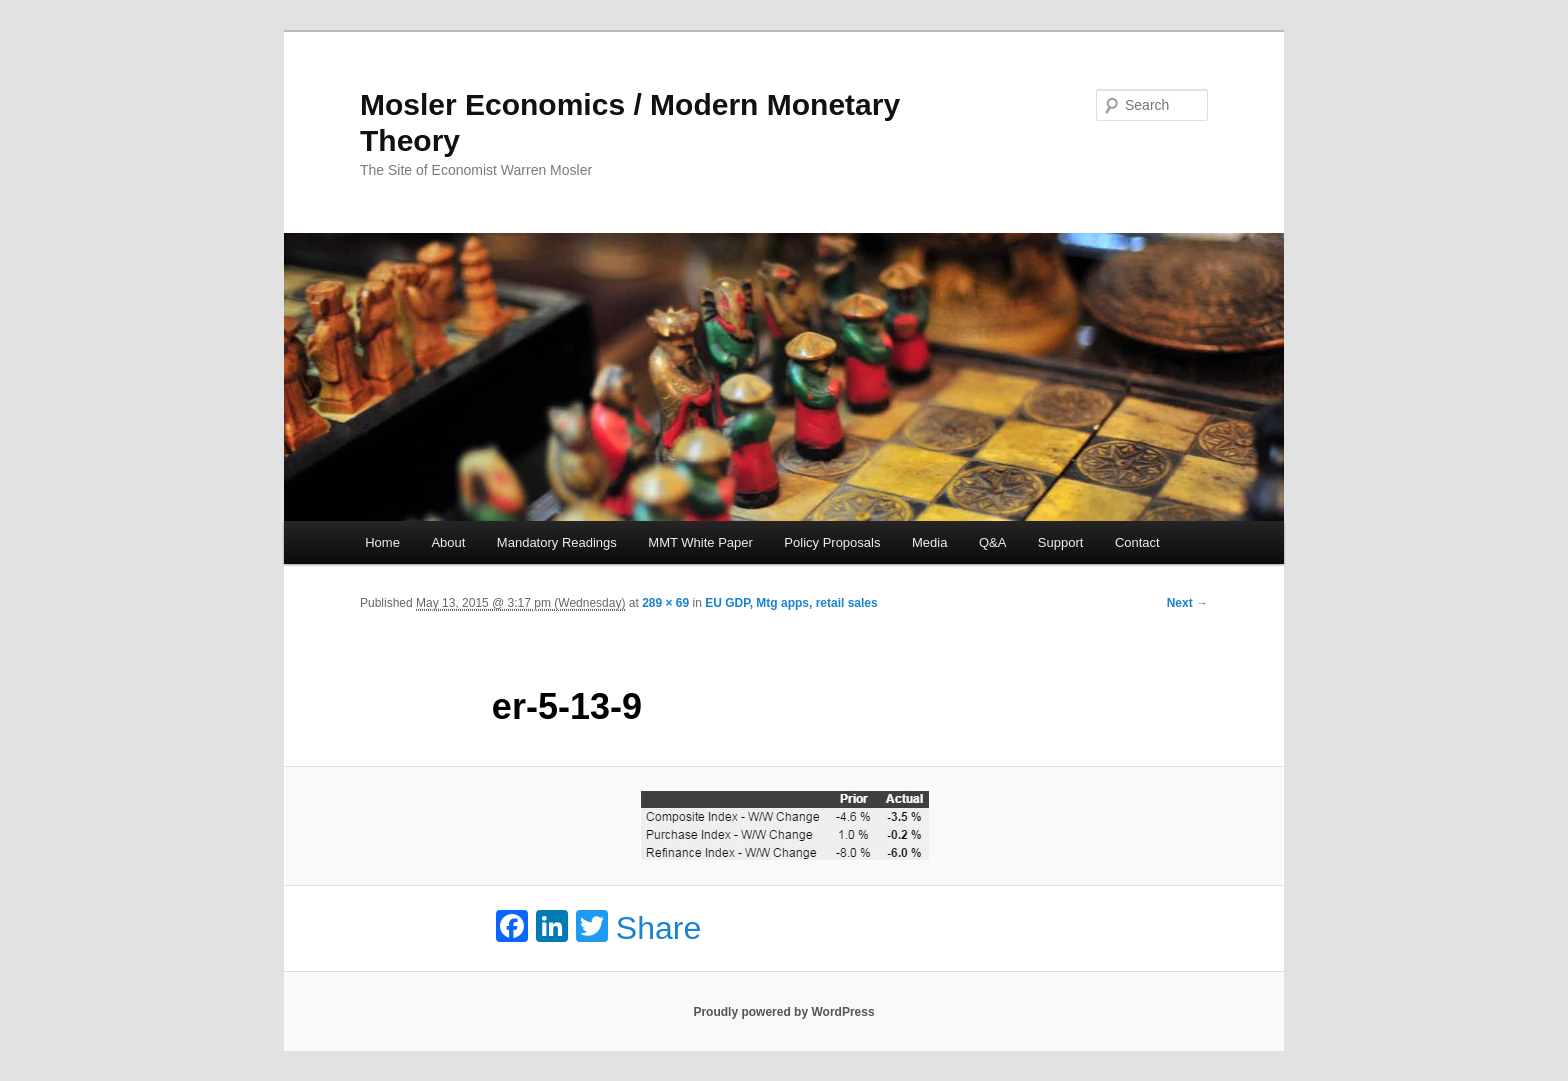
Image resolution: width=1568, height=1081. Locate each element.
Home (382, 542)
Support (1061, 542)
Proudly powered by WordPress (783, 1012)
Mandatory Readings (557, 542)
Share (658, 928)
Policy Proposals (832, 542)
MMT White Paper (700, 542)
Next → (1187, 603)
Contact (1137, 542)
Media (929, 542)
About (448, 542)
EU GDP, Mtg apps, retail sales (791, 603)
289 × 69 (665, 603)
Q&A (992, 542)
